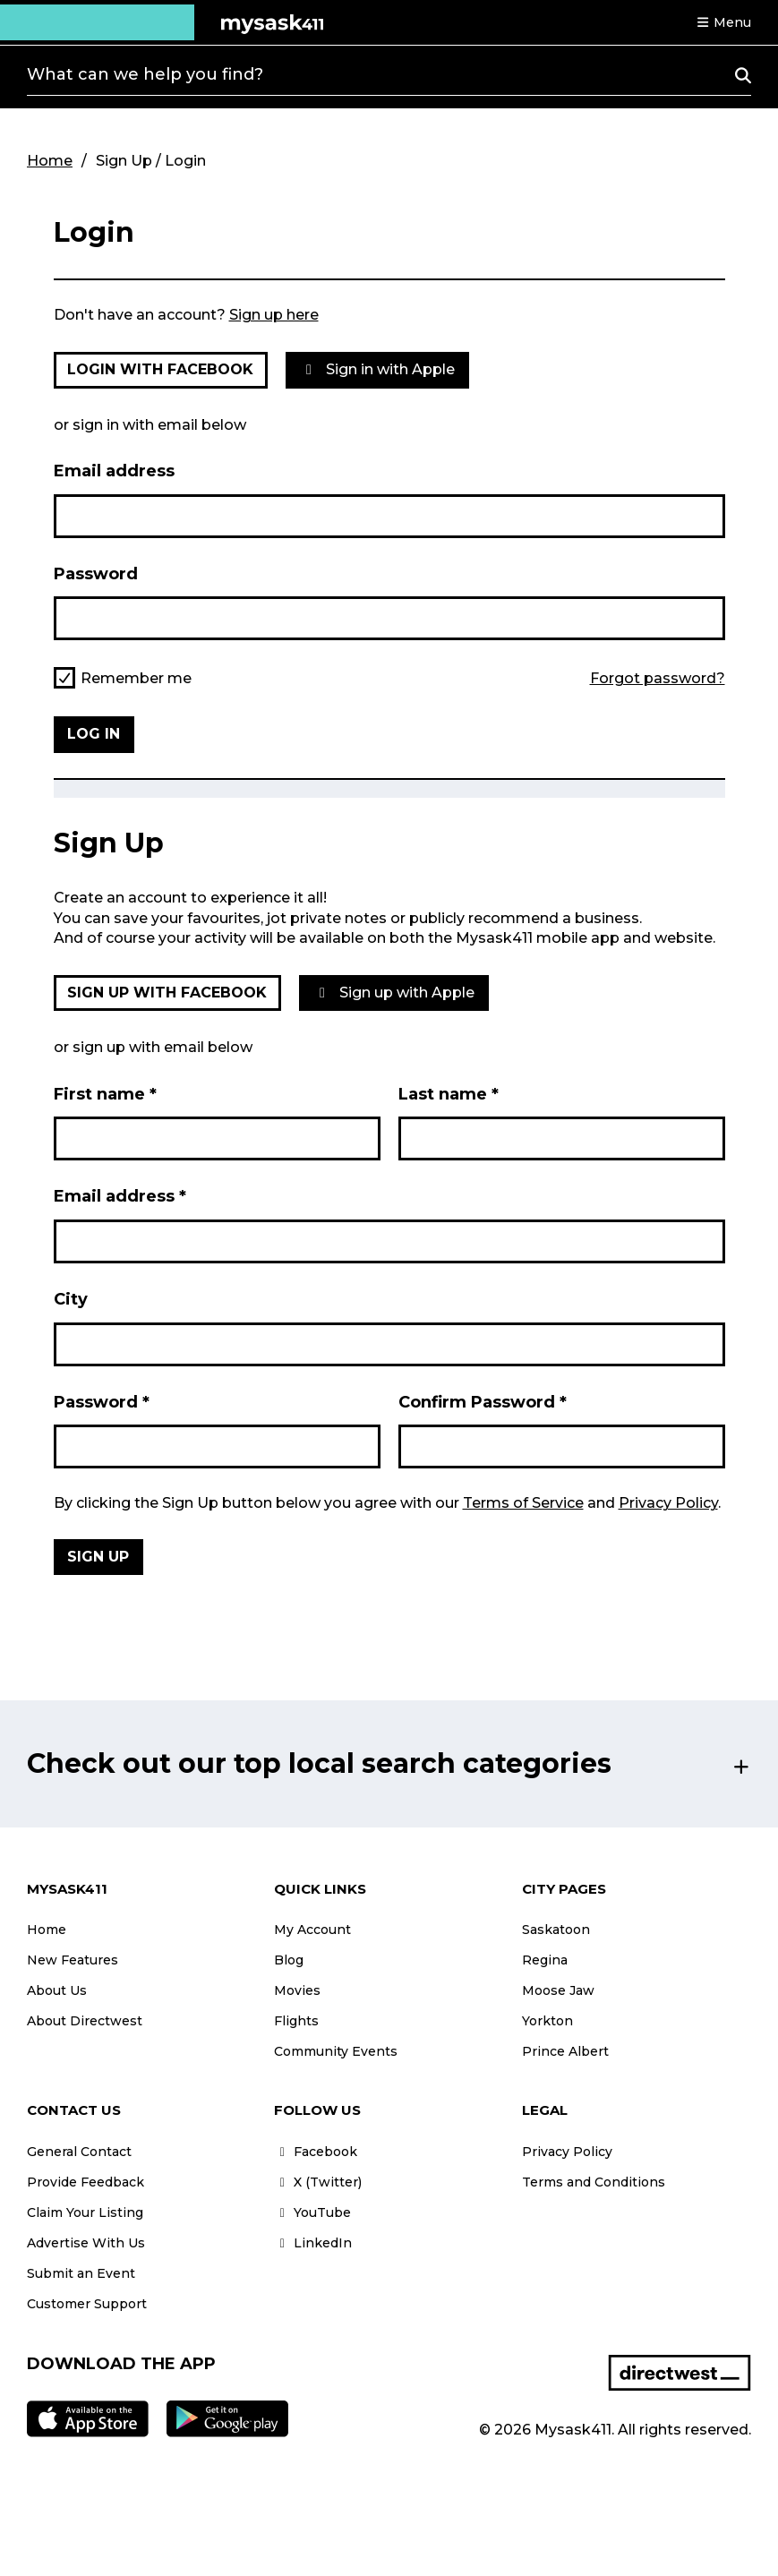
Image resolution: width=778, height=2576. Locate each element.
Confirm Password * (482, 1402)
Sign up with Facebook (167, 992)
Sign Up (98, 1556)
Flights (296, 2021)
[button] (723, 22)
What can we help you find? (145, 74)
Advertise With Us (86, 2243)
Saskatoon (556, 1929)
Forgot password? (657, 679)
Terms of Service (523, 1502)
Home (50, 160)
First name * (105, 1094)
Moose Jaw (558, 1990)
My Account (312, 1929)
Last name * (448, 1094)
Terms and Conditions (593, 2182)
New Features (72, 1960)
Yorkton (547, 2021)
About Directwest (84, 2021)
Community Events (336, 2051)
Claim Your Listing (85, 2212)
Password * (102, 1402)
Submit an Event (81, 2273)
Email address (114, 471)
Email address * (120, 1196)
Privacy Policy (668, 1502)
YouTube (312, 2212)
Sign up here (274, 314)
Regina (545, 1960)
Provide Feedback (85, 2182)
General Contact (79, 2152)
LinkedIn (313, 2243)
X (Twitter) (318, 2182)
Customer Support (87, 2304)
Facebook (315, 2152)
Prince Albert (565, 2051)
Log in (93, 733)
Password (96, 574)
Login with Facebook (160, 369)
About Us (57, 1990)
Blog (289, 1960)
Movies (297, 1990)
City (71, 1299)
